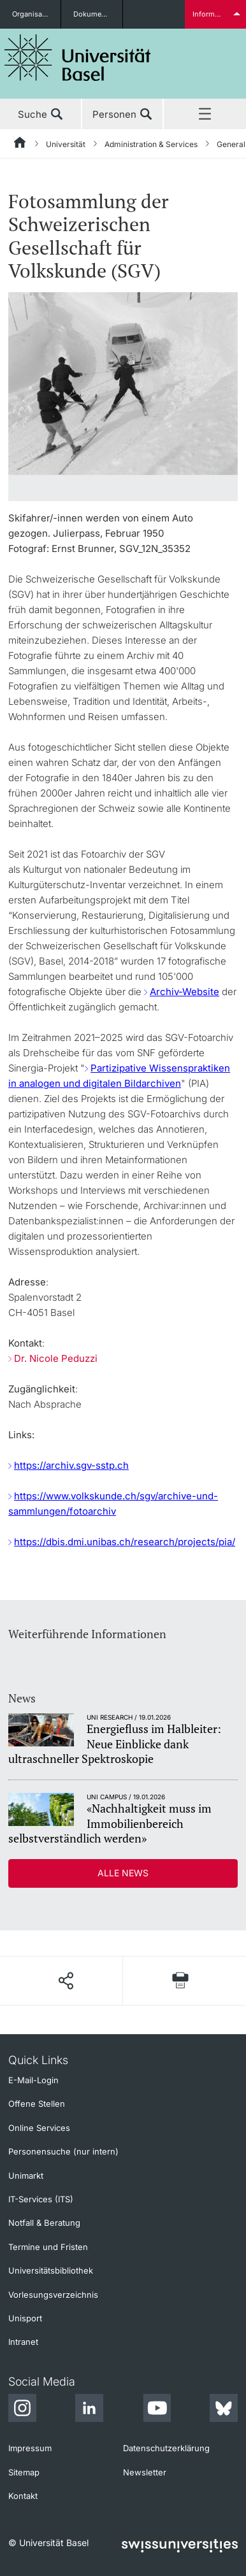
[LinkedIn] (89, 2410)
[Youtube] (157, 2410)
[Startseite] (20, 144)
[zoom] (123, 382)
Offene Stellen (36, 2103)
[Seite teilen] (65, 1981)
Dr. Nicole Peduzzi (56, 1358)
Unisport (25, 2318)
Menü (205, 115)
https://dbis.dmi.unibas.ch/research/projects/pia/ (124, 1542)
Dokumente (92, 14)
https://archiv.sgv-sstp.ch (71, 1465)
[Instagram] (22, 2410)
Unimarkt (25, 2175)
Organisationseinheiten (36, 14)
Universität (65, 144)
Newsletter (144, 2472)
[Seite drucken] (180, 1980)
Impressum (30, 2448)
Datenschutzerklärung (166, 2448)
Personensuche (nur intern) (63, 2151)
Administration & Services (151, 144)
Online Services (39, 2128)
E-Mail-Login (33, 2080)
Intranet (23, 2342)
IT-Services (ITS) (40, 2199)
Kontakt (23, 2496)
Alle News (123, 1872)
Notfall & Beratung (44, 2223)
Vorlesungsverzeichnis (53, 2294)
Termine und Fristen (48, 2247)
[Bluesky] (224, 2410)
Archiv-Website (184, 992)
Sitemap (24, 2472)
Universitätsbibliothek (50, 2270)
